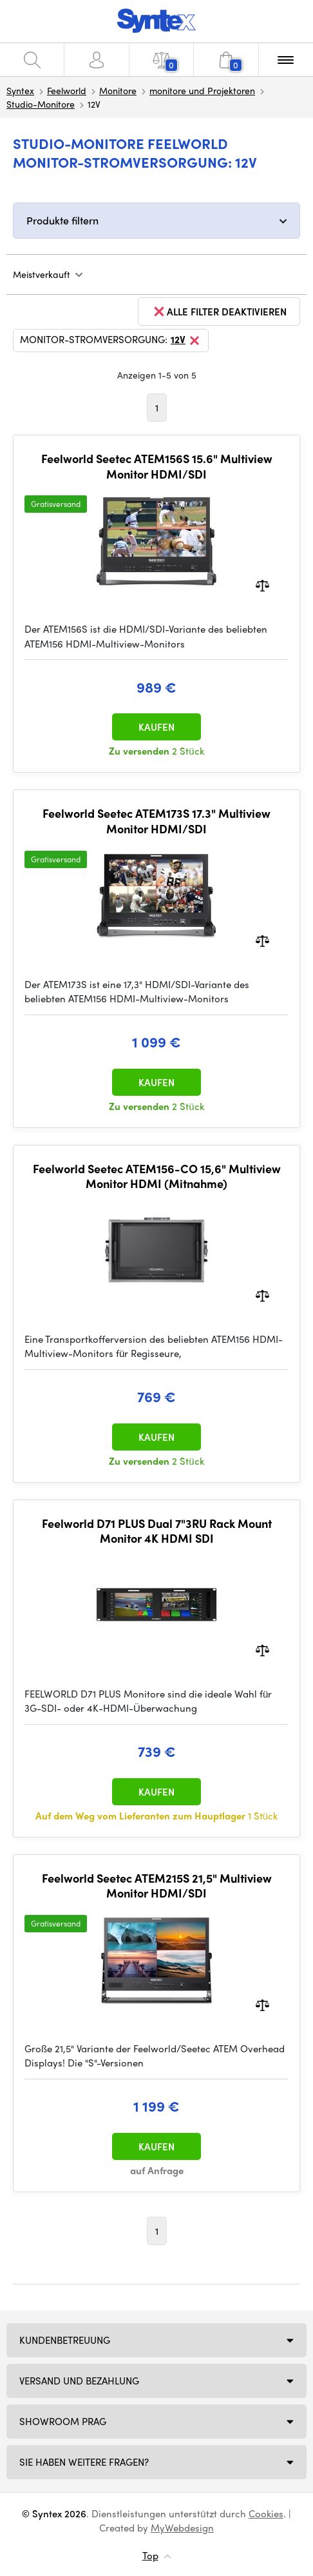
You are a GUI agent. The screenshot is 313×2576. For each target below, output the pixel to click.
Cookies (266, 2513)
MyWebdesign (182, 2528)
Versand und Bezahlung (79, 2380)
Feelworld (66, 90)
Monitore (118, 90)
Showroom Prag (62, 2421)
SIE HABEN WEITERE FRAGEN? (84, 2462)
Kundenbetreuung (64, 2340)
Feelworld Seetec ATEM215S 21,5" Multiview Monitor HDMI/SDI (157, 1885)
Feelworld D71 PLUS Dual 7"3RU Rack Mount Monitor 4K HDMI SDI (157, 1531)
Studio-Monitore (40, 103)
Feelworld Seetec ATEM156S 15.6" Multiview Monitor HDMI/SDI (156, 466)
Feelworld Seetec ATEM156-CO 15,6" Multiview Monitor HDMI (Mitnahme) (157, 1176)
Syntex (20, 90)
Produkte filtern (62, 220)
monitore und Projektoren (202, 90)
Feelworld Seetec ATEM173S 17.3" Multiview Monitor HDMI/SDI (156, 821)
